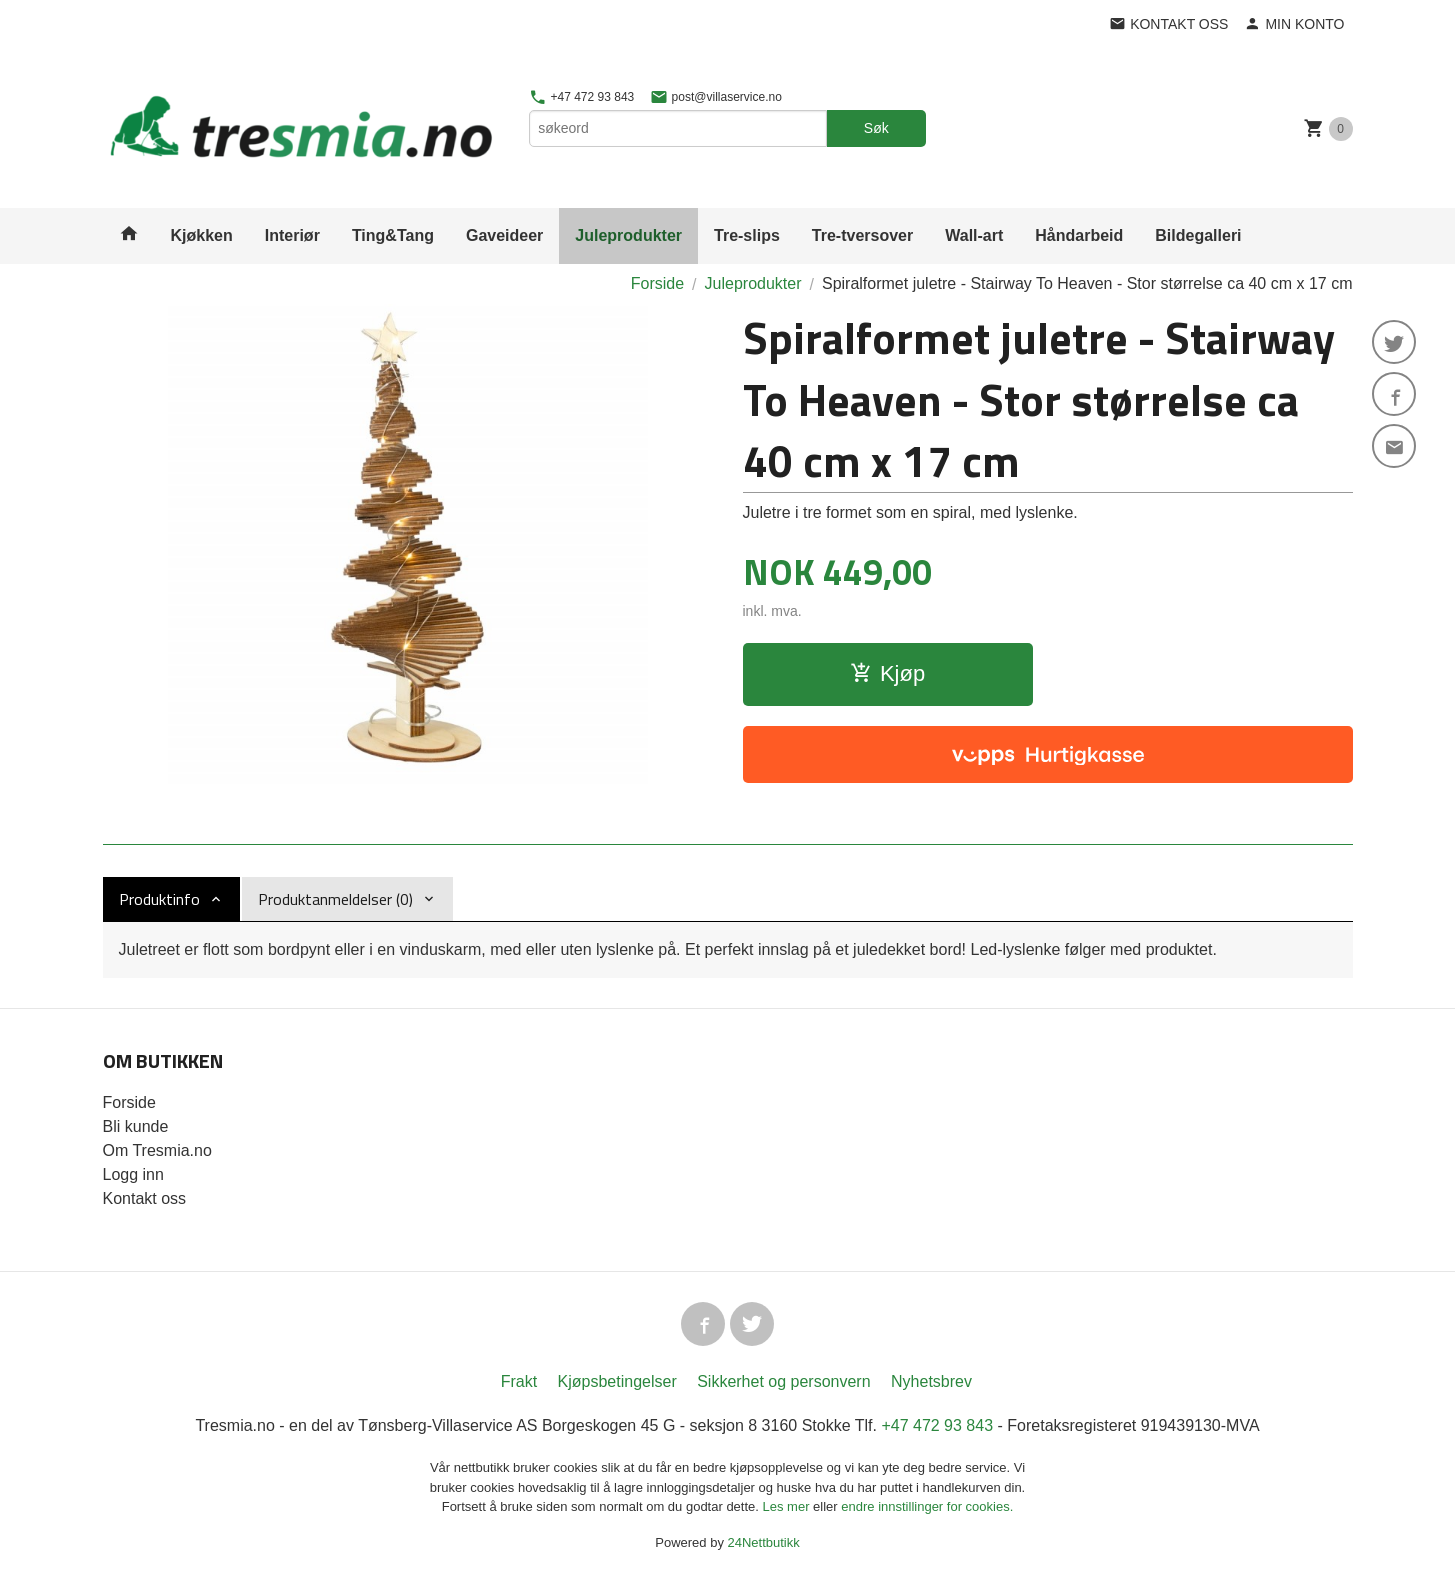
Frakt (519, 1381)
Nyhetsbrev (931, 1381)
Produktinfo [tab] (159, 899)
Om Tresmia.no (157, 1150)
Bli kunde (136, 1126)
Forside (657, 283)
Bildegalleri (1198, 235)
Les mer (788, 1506)
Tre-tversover (862, 235)
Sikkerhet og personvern (783, 1381)
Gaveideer (504, 235)
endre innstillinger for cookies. (927, 1506)
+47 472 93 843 (581, 97)
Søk (876, 128)
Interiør (292, 235)
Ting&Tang (393, 235)
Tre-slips (747, 235)
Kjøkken (202, 235)
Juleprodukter (628, 235)
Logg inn (133, 1174)
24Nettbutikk (764, 1542)
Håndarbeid (1079, 235)
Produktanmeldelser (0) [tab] (335, 899)
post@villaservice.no (716, 97)
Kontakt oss (145, 1198)
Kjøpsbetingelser (617, 1381)
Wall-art (974, 235)
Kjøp (887, 673)
